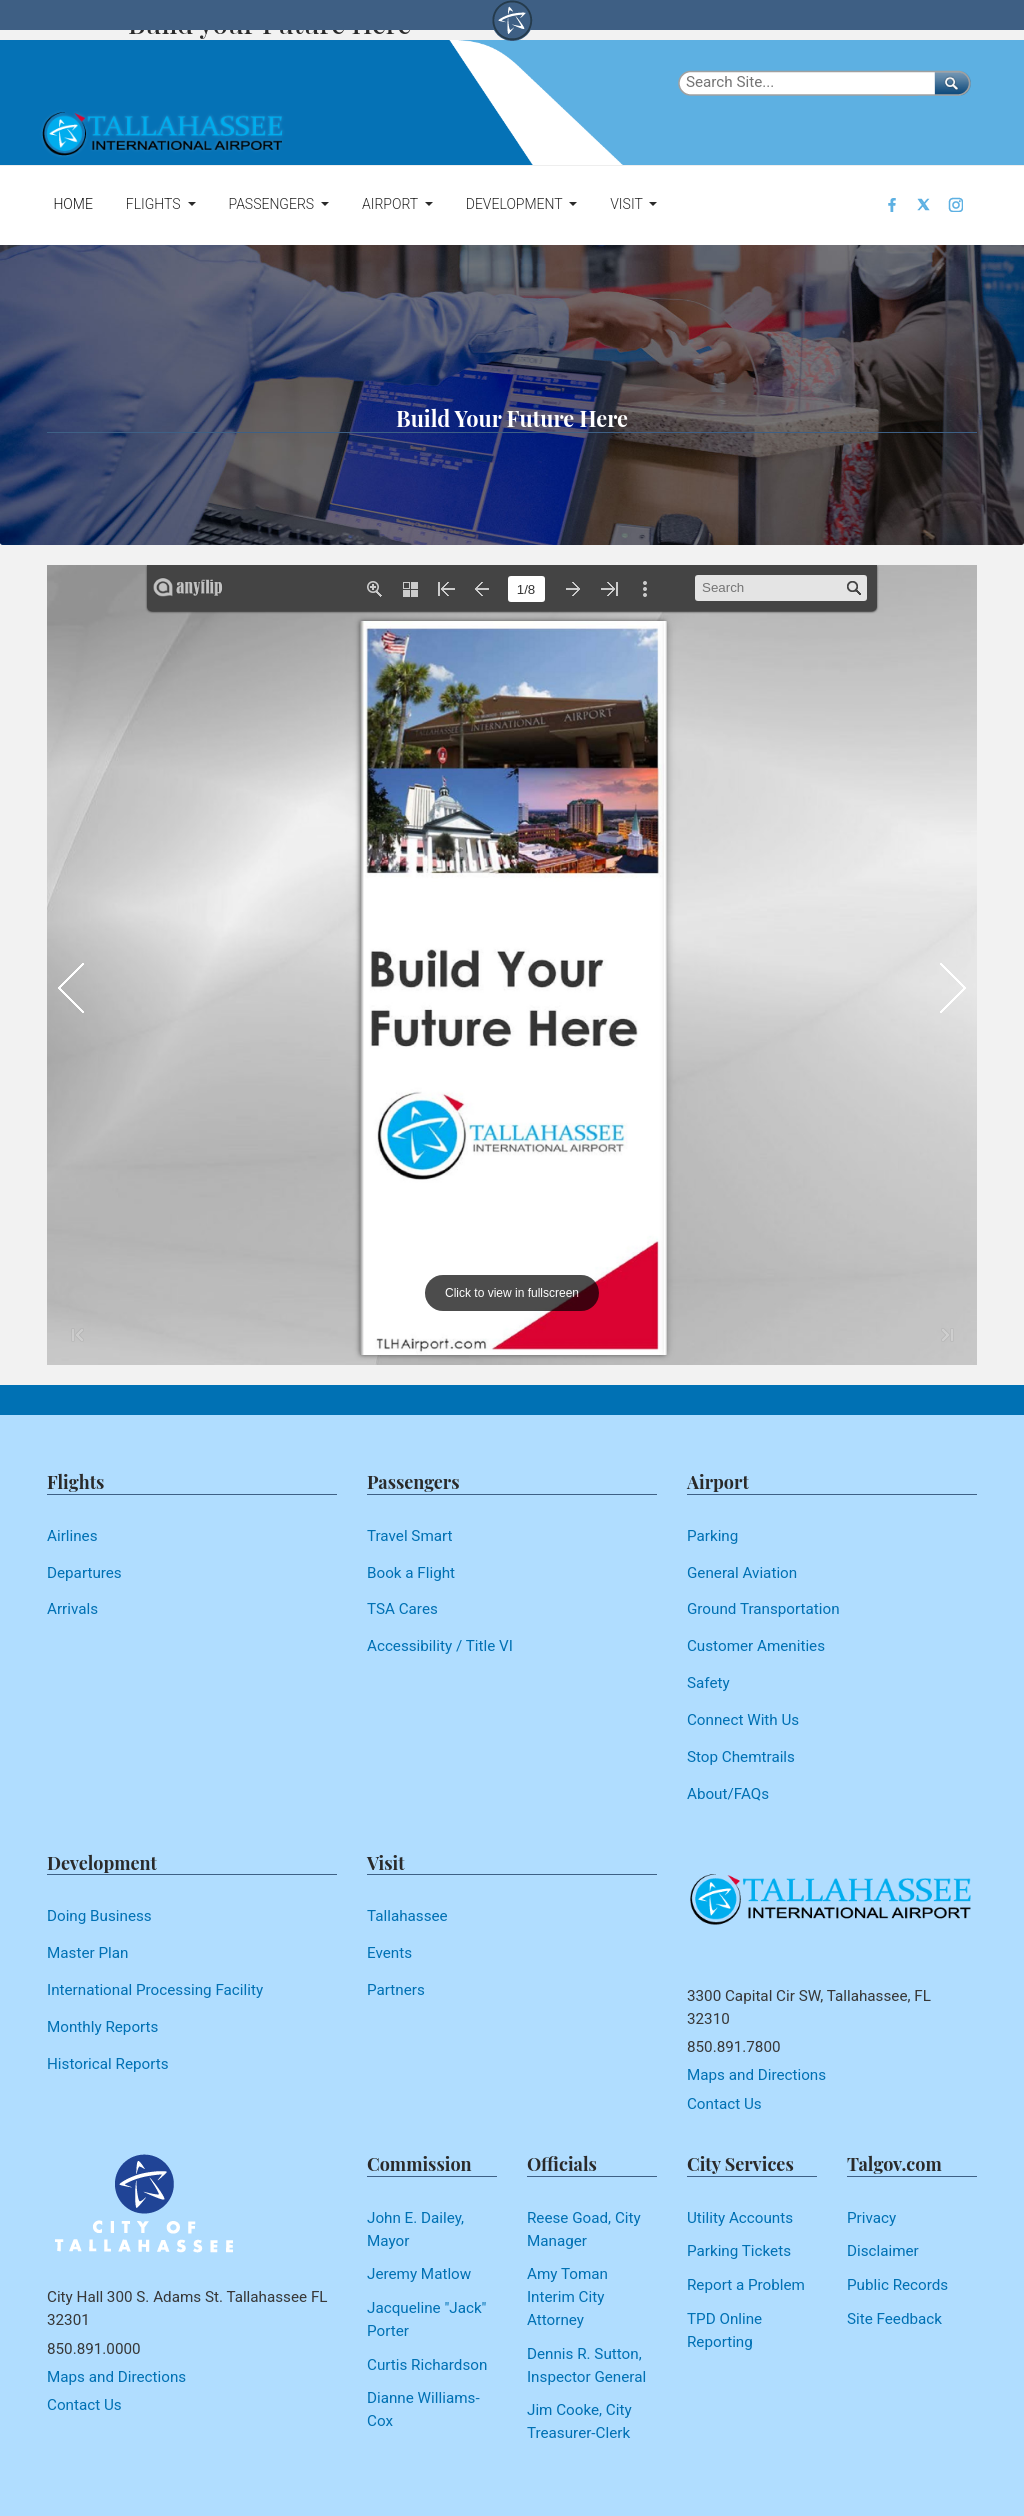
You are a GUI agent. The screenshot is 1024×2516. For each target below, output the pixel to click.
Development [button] (516, 204)
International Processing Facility (155, 1990)
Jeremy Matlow (419, 2274)
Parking (712, 1536)
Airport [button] (391, 204)
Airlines (72, 1536)
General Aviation (742, 1573)
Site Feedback (894, 2319)
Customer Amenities (756, 1646)
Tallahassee (407, 1916)
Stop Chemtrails (741, 1757)
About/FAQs (728, 1794)
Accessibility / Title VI (440, 1646)
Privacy (871, 2218)
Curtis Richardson (427, 2365)
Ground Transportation (763, 1609)
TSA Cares (402, 1609)
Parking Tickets (739, 2251)
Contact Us (724, 2104)
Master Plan (87, 1953)
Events (389, 1953)
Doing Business (99, 1916)
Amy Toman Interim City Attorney (567, 2297)
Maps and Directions (756, 2075)
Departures (84, 1573)
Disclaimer (883, 2251)
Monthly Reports (102, 2027)
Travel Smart (410, 1536)
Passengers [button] (272, 204)
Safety (708, 1683)
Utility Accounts (740, 2218)
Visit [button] (628, 204)
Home (72, 204)
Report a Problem (746, 2285)
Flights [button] (155, 204)
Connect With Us (743, 1720)
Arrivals (72, 1609)
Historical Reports (108, 2064)
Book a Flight (411, 1573)
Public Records (897, 2285)
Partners (396, 1990)
